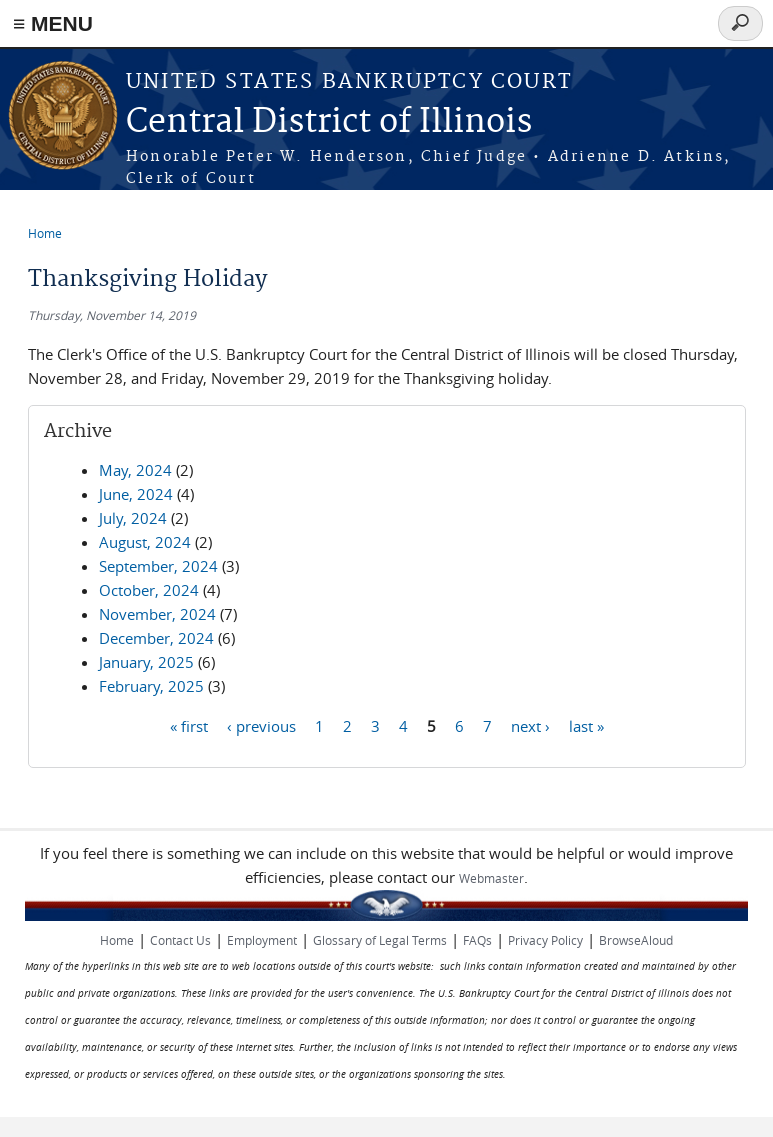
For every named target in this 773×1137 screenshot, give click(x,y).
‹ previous (261, 725)
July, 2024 (133, 518)
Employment (262, 940)
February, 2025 (151, 686)
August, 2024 (145, 542)
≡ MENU (53, 23)
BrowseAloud (636, 940)
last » (586, 725)
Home (45, 233)
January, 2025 (146, 662)
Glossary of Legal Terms (380, 940)
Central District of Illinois (329, 122)
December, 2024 (156, 638)
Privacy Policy (545, 940)
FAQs (477, 940)
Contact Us (180, 940)
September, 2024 (158, 566)
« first (189, 725)
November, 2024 (157, 614)
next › (530, 725)
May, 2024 (135, 470)
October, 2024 (149, 590)
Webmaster (491, 878)
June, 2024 (136, 494)
